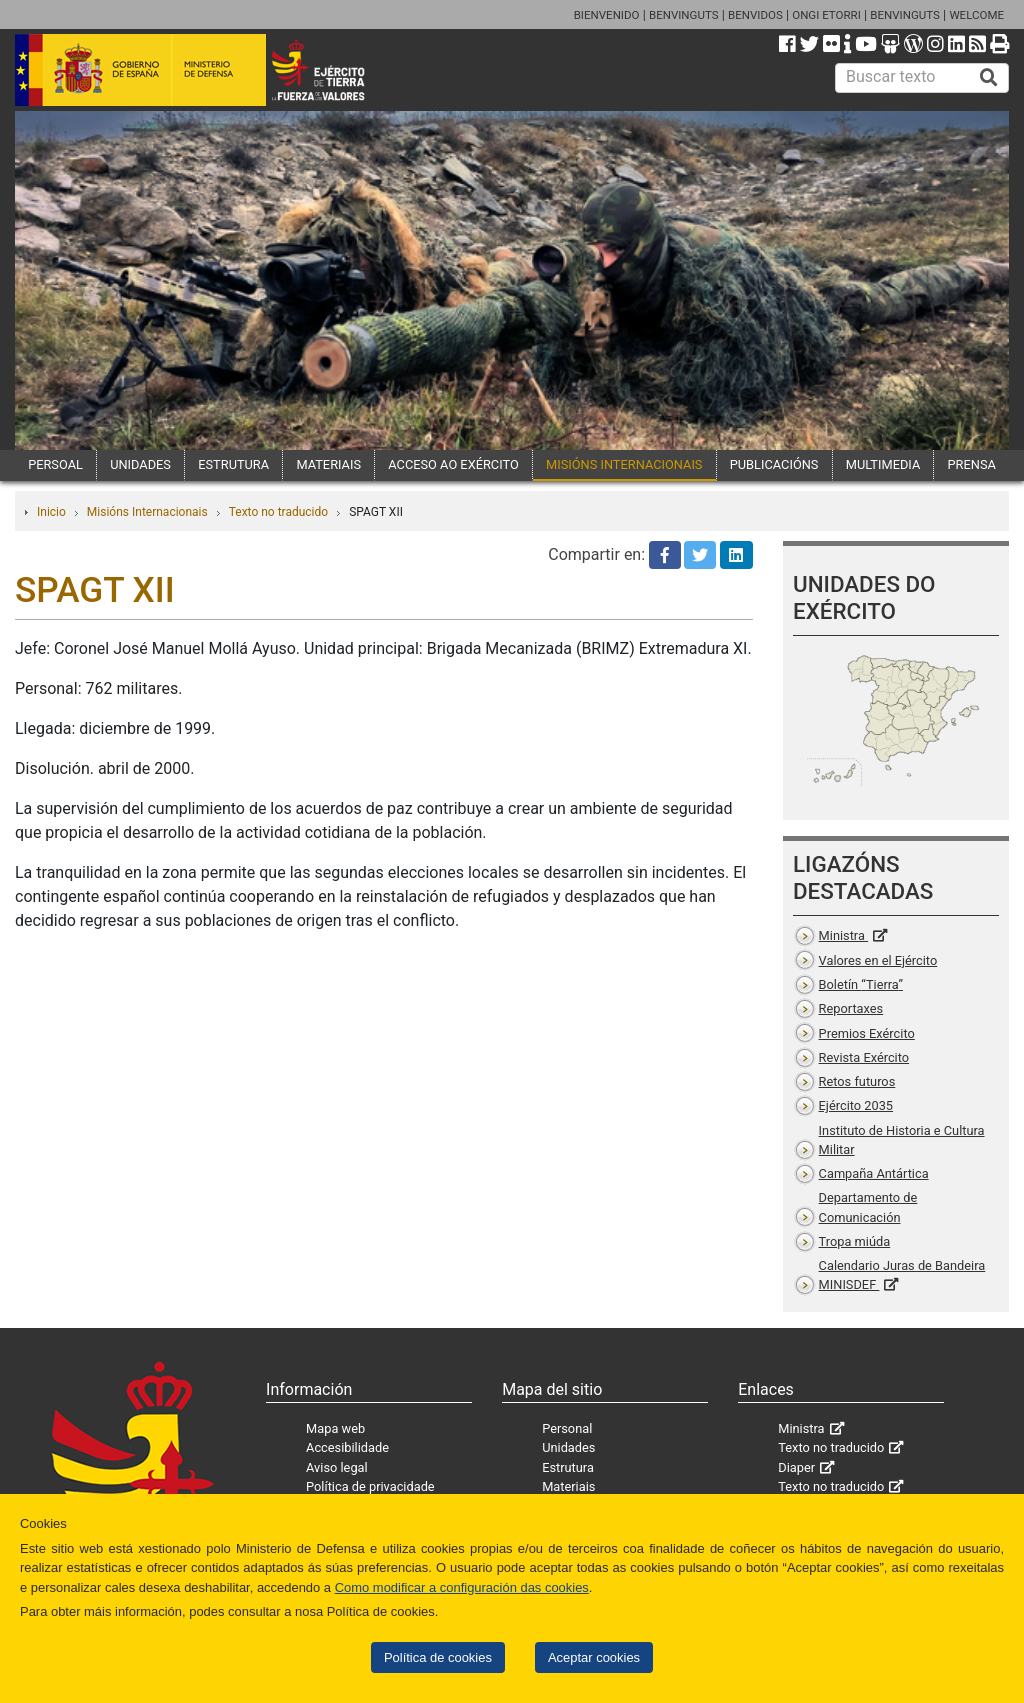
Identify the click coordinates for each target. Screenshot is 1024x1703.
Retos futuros (857, 1081)
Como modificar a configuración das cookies (462, 1587)
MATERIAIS (328, 464)
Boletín (861, 984)
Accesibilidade (347, 1447)
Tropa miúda (855, 1241)
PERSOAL (55, 464)
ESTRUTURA (233, 464)
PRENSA (972, 464)
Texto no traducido (278, 512)
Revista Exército (864, 1057)
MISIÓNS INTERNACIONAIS (624, 464)
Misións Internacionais (147, 512)
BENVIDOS (755, 15)
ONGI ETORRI (826, 15)
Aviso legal (337, 1467)
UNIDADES (140, 464)
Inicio (51, 512)
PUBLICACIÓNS (774, 464)
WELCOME (976, 15)
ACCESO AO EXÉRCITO (453, 464)
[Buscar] (989, 78)
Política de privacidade (370, 1486)
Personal (567, 1428)
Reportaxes (851, 1008)
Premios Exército (867, 1033)
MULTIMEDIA (883, 464)
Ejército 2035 (856, 1105)
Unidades (568, 1447)
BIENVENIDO (607, 15)
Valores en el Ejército (878, 960)
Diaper (796, 1467)
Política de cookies (438, 1657)
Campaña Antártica (874, 1173)
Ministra (843, 935)
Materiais (568, 1486)
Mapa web (335, 1428)
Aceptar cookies (594, 1657)
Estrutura (568, 1467)
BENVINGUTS (684, 15)
